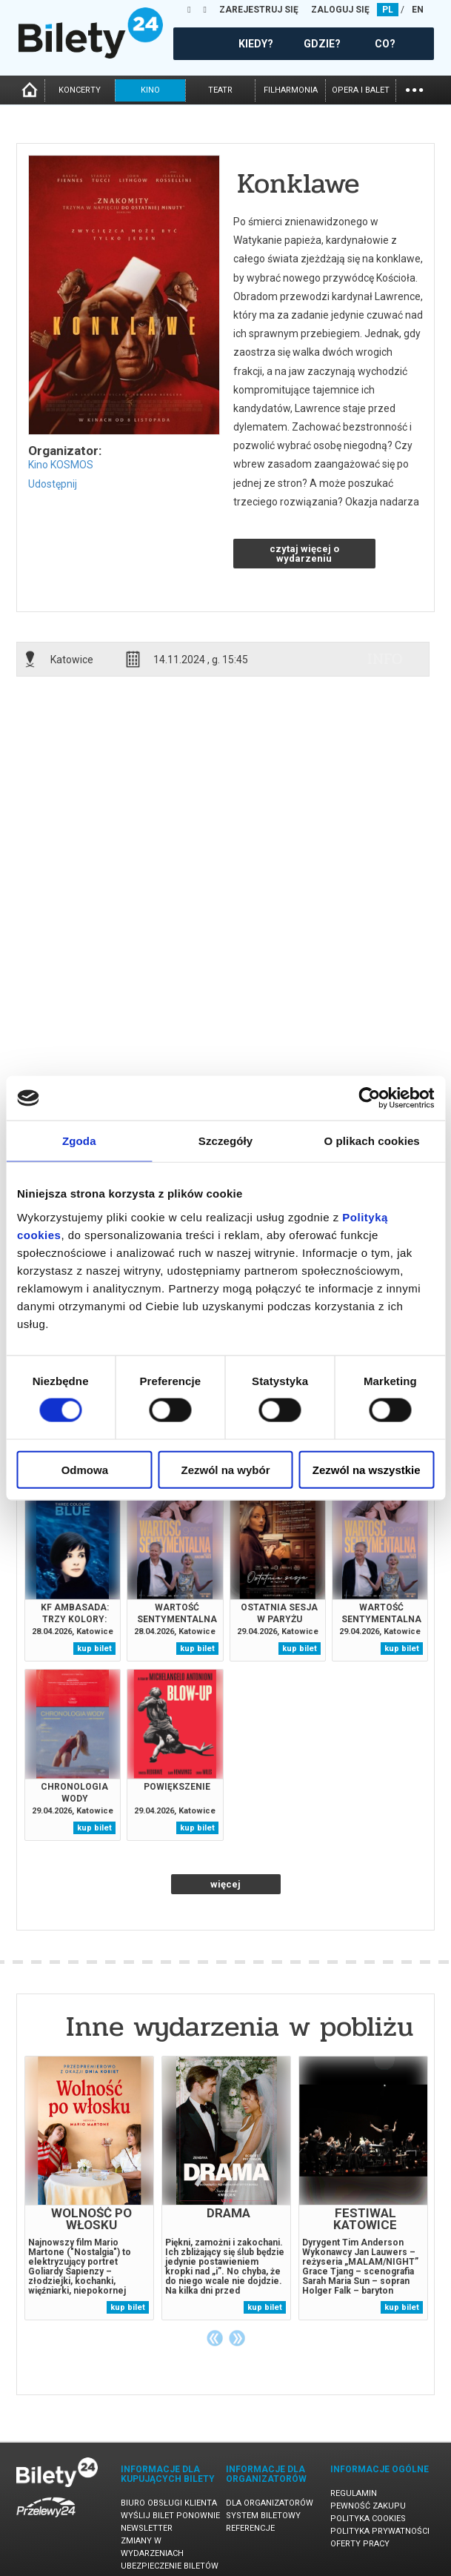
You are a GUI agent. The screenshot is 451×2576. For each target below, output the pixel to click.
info (385, 658)
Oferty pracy (360, 2544)
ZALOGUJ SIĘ (340, 9)
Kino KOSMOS (60, 465)
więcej (225, 1884)
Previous (215, 2338)
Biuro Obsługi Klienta (169, 2503)
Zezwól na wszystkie (367, 1469)
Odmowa (84, 1469)
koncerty (80, 90)
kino (150, 90)
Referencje (250, 2528)
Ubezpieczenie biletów (169, 2566)
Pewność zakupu (368, 2506)
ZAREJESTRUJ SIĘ (258, 9)
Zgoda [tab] (79, 1141)
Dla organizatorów (269, 2503)
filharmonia (291, 90)
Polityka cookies (368, 2518)
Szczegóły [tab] (225, 1141)
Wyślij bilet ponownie (170, 2515)
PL (387, 9)
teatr (220, 90)
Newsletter (147, 2528)
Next (237, 2338)
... (414, 88)
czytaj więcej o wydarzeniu (304, 553)
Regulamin (353, 2493)
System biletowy (263, 2515)
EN (418, 9)
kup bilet (94, 1648)
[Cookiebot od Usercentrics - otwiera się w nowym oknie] (369, 1098)
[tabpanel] (89, 2188)
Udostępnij (52, 484)
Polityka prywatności (380, 2531)
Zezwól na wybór (225, 1469)
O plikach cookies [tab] (372, 1141)
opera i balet (361, 90)
